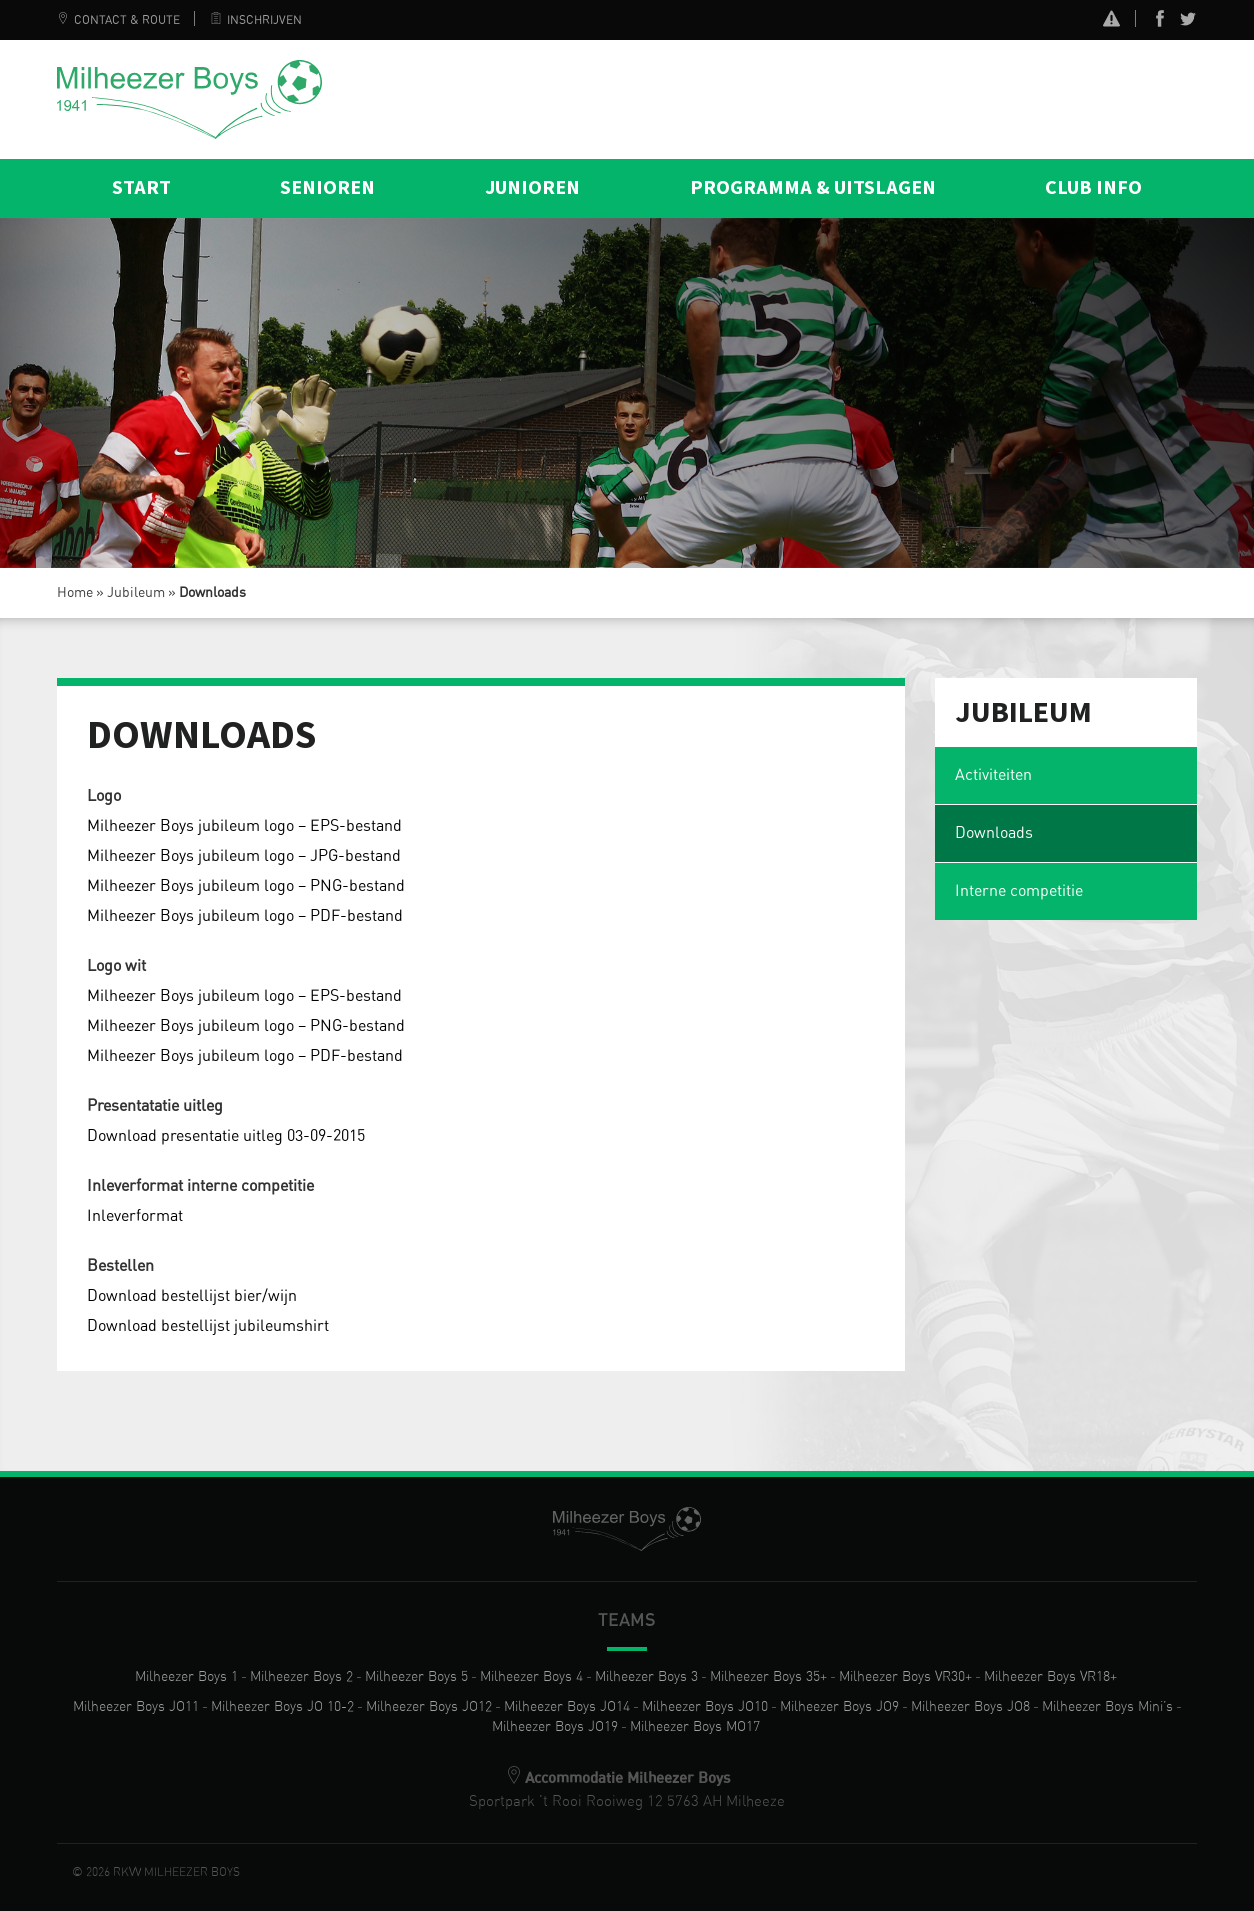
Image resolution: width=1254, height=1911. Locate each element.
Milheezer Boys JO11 (136, 1707)
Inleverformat (135, 1216)
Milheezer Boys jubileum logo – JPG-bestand (244, 856)
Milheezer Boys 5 (416, 1677)
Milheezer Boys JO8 (970, 1707)
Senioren (327, 188)
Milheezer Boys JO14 (567, 1707)
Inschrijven (256, 20)
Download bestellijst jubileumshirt (208, 1326)
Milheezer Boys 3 (646, 1677)
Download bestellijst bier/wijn (192, 1296)
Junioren (532, 188)
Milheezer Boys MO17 (695, 1727)
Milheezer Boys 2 (301, 1677)
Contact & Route (118, 20)
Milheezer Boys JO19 (555, 1727)
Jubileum (136, 593)
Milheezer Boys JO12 (429, 1707)
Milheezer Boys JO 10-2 (282, 1707)
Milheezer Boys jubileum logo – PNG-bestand (246, 886)
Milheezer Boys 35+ (768, 1677)
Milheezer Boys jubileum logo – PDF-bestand (245, 916)
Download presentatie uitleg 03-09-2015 (226, 1136)
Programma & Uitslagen (813, 188)
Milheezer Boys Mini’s (1107, 1707)
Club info (1093, 188)
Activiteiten (993, 775)
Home (75, 593)
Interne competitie (1019, 891)
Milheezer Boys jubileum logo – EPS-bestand (244, 826)
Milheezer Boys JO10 (705, 1707)
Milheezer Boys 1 (186, 1677)
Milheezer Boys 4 (531, 1677)
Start (141, 188)
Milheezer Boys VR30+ (905, 1677)
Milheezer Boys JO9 (839, 1707)
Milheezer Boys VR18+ (1050, 1677)
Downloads (994, 833)
